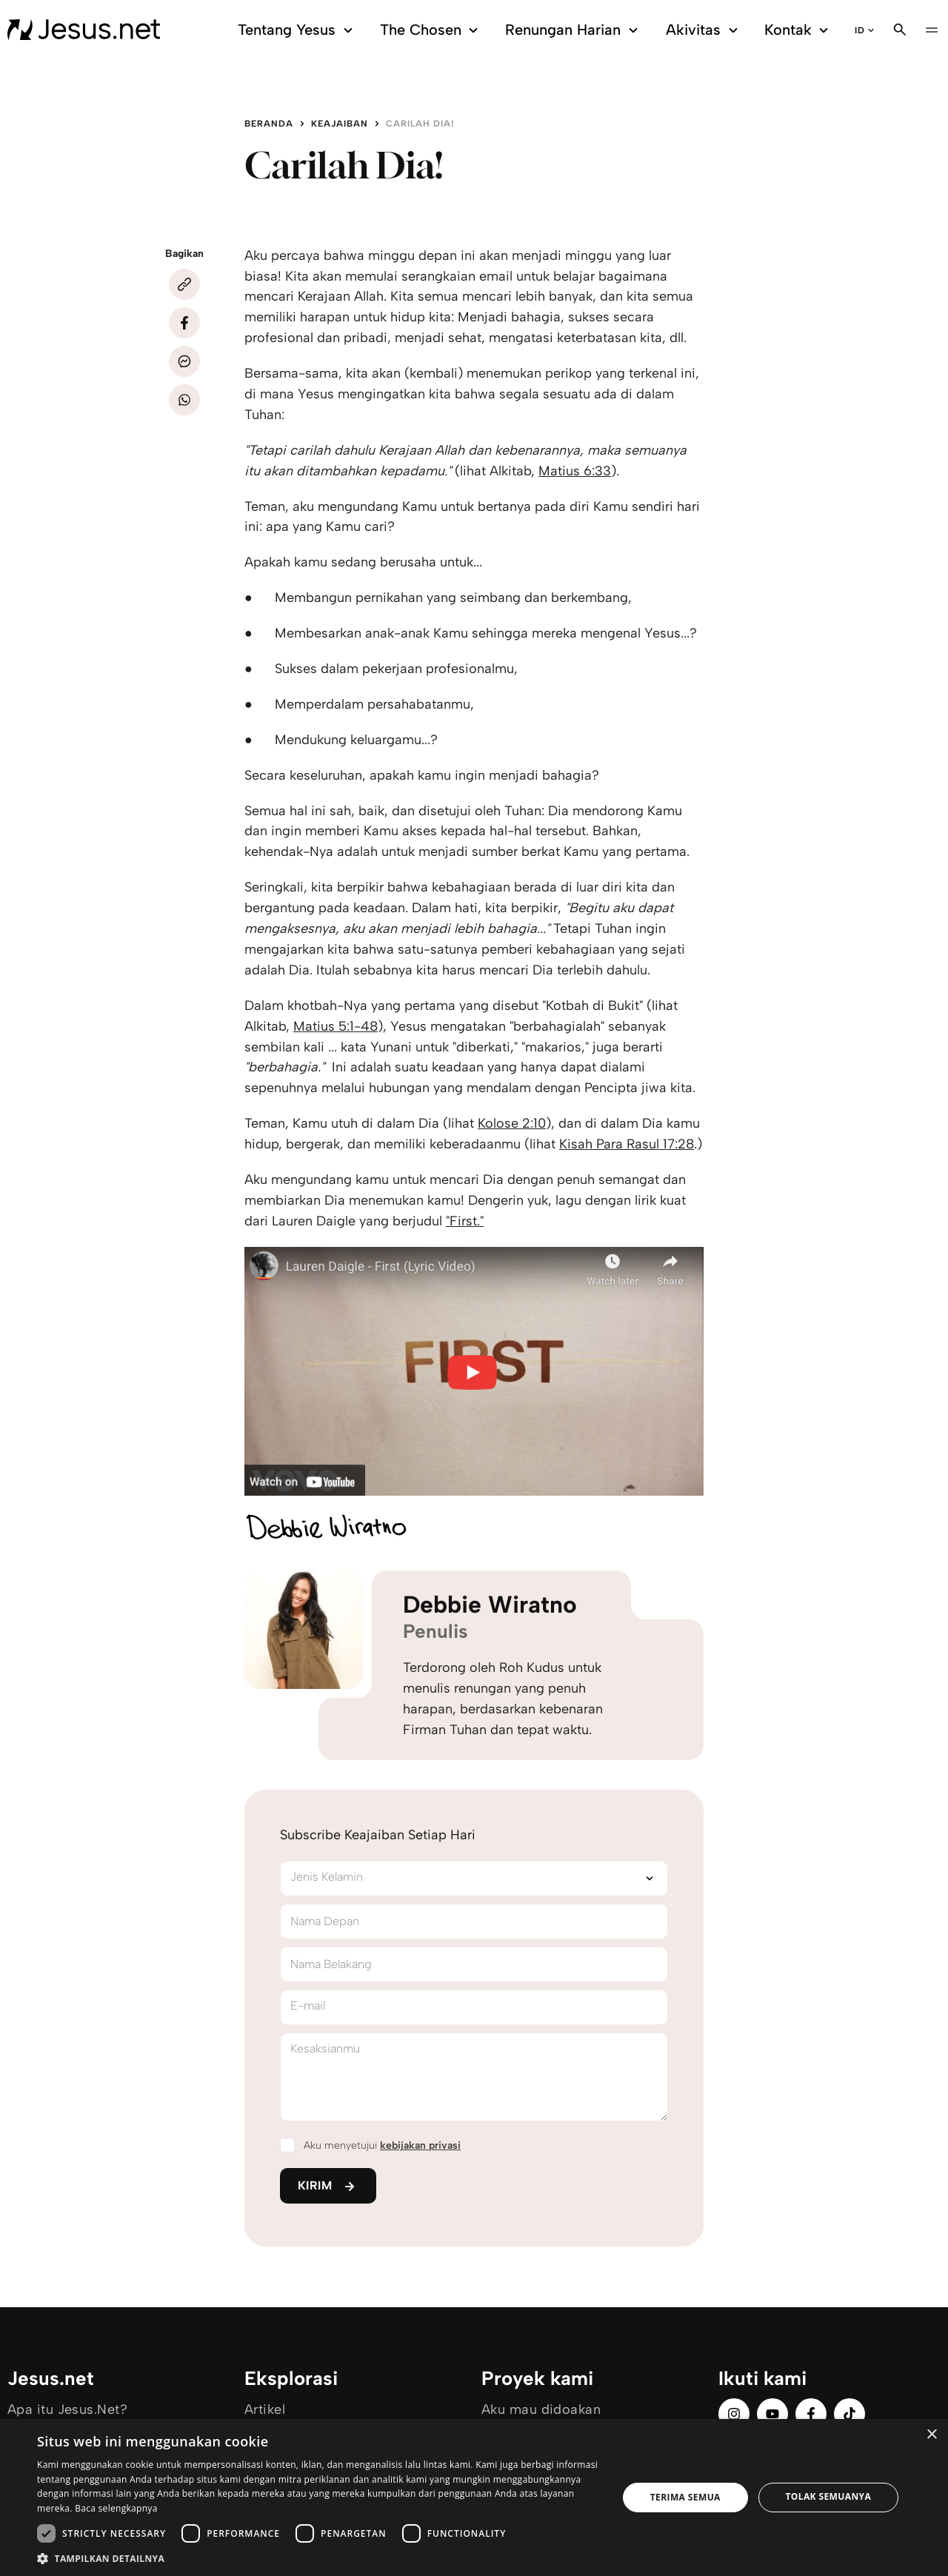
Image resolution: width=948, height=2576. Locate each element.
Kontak (798, 30)
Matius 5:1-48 (335, 1026)
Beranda (268, 123)
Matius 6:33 (574, 471)
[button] (319, 2558)
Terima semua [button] (685, 2497)
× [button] (931, 2434)
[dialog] (474, 2497)
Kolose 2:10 (512, 1123)
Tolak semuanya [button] (828, 2496)
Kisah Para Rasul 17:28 (626, 1144)
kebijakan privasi (420, 2145)
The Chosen (431, 30)
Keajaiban (339, 123)
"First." (465, 1221)
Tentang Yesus (297, 30)
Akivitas (704, 30)
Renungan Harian (573, 30)
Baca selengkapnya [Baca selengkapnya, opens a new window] (116, 2508)
